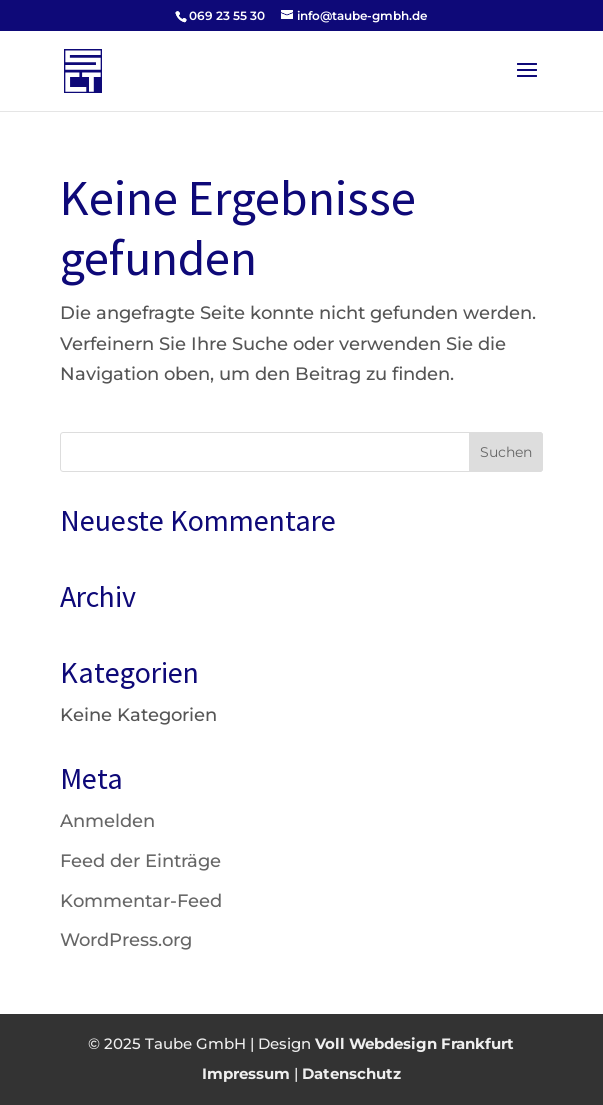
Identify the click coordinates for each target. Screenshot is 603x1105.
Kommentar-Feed (141, 901)
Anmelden (107, 821)
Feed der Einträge (140, 861)
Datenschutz (351, 1073)
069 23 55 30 (227, 15)
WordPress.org (126, 940)
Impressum (246, 1073)
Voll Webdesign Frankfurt (414, 1043)
